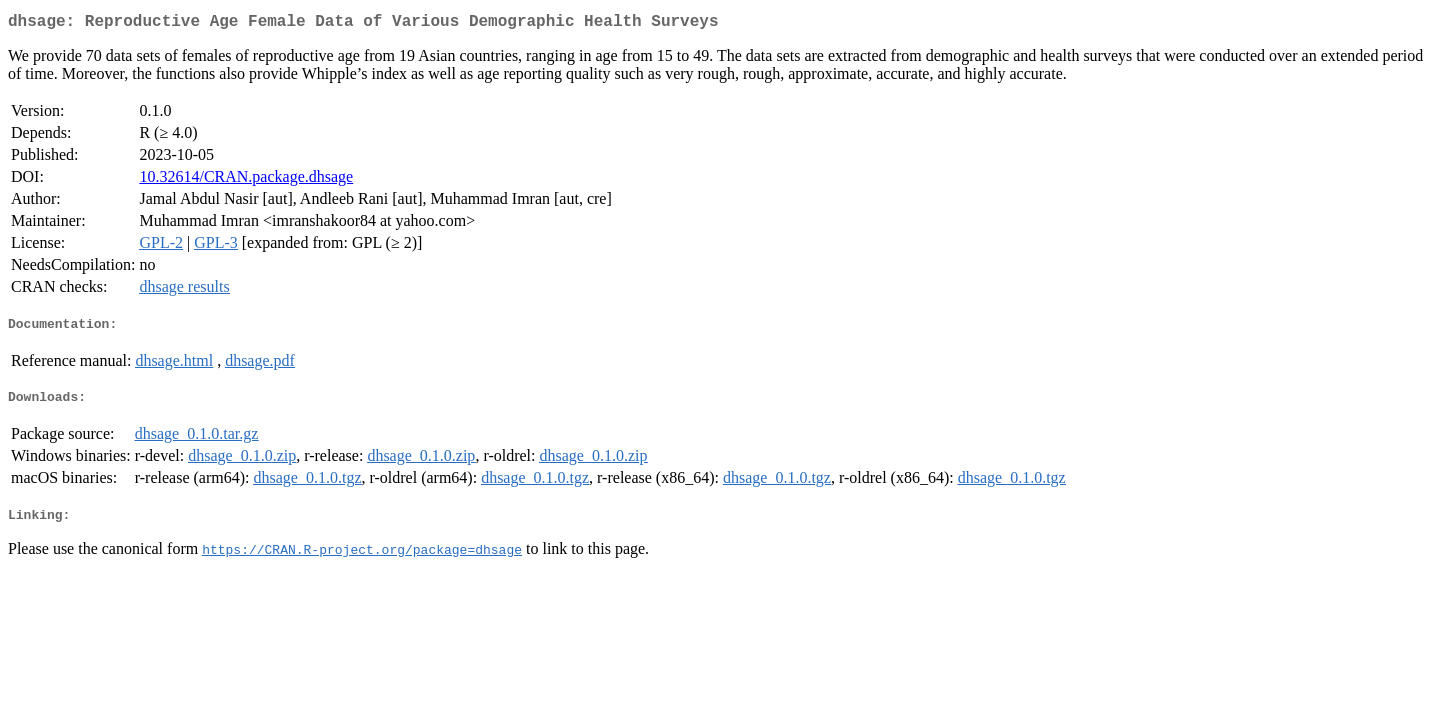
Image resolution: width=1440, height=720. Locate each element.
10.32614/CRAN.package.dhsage (246, 180)
